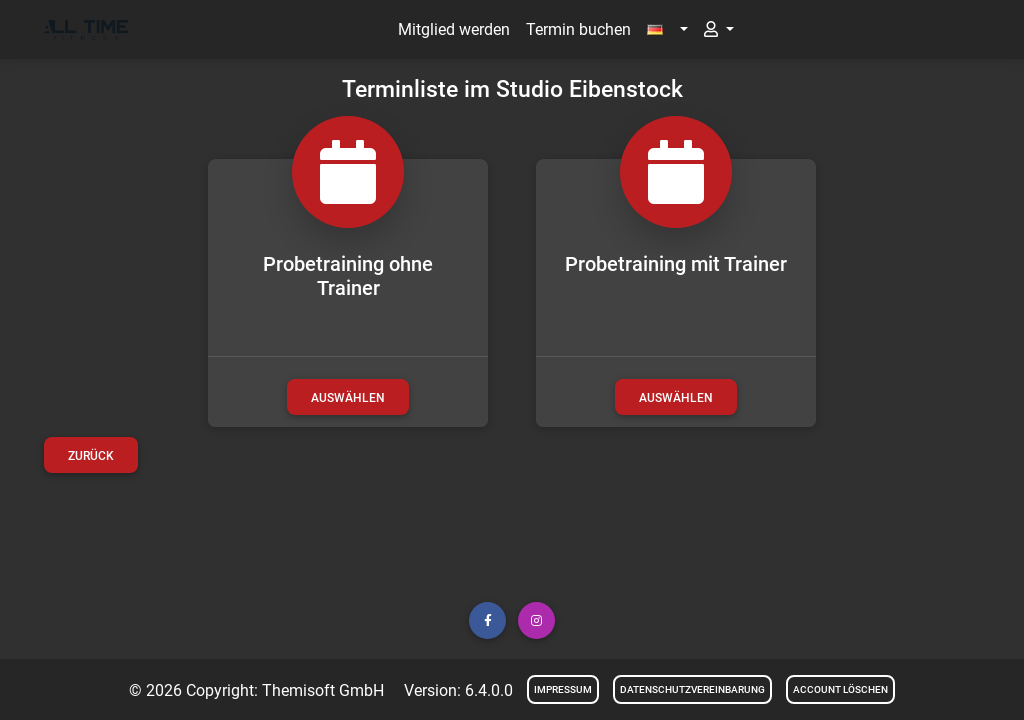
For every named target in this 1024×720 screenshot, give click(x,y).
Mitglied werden (454, 29)
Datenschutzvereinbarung (692, 689)
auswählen (348, 398)
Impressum (563, 689)
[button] (667, 30)
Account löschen (840, 689)
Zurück (91, 456)
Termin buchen (578, 29)
